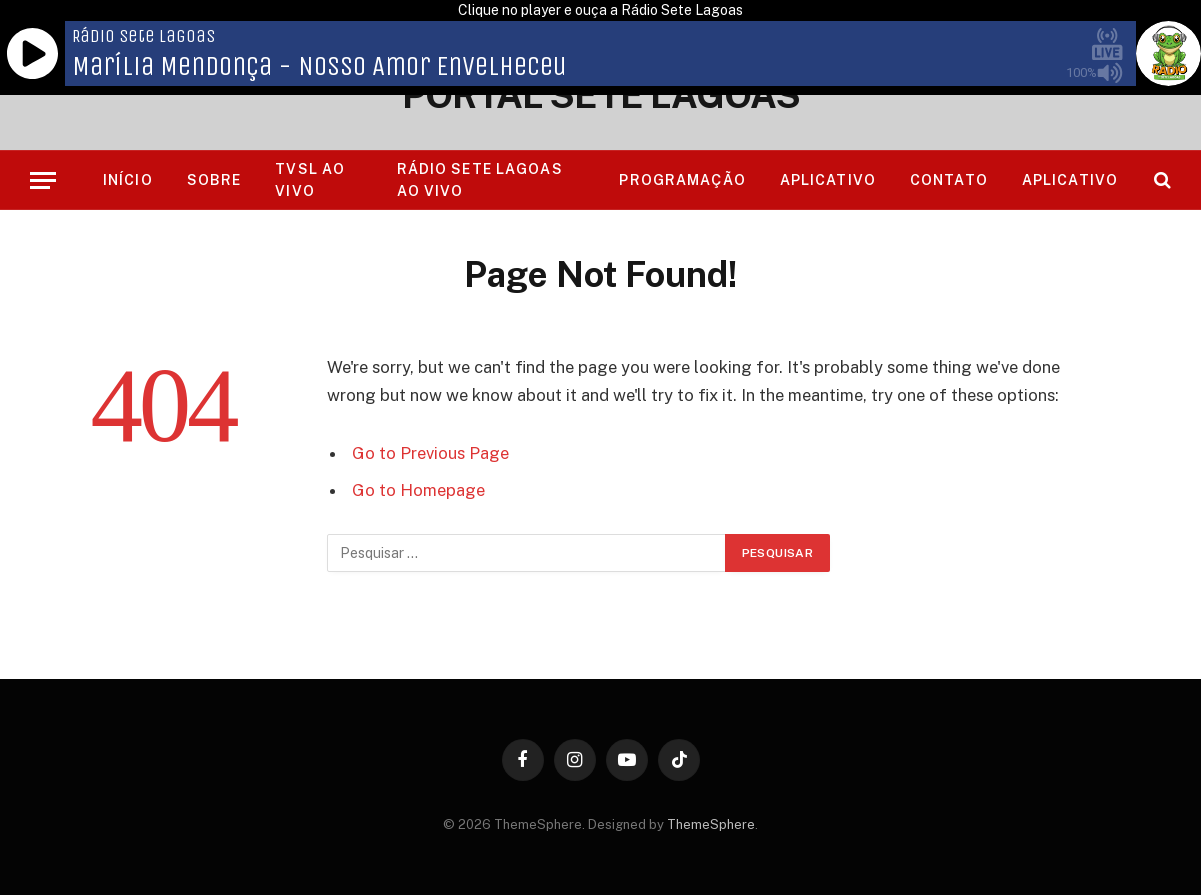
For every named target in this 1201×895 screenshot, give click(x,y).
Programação (682, 180)
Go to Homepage (418, 490)
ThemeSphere (711, 824)
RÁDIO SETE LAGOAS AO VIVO (480, 180)
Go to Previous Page (430, 453)
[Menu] (43, 180)
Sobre (214, 180)
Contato (949, 180)
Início (128, 180)
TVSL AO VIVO (310, 180)
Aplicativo (828, 180)
